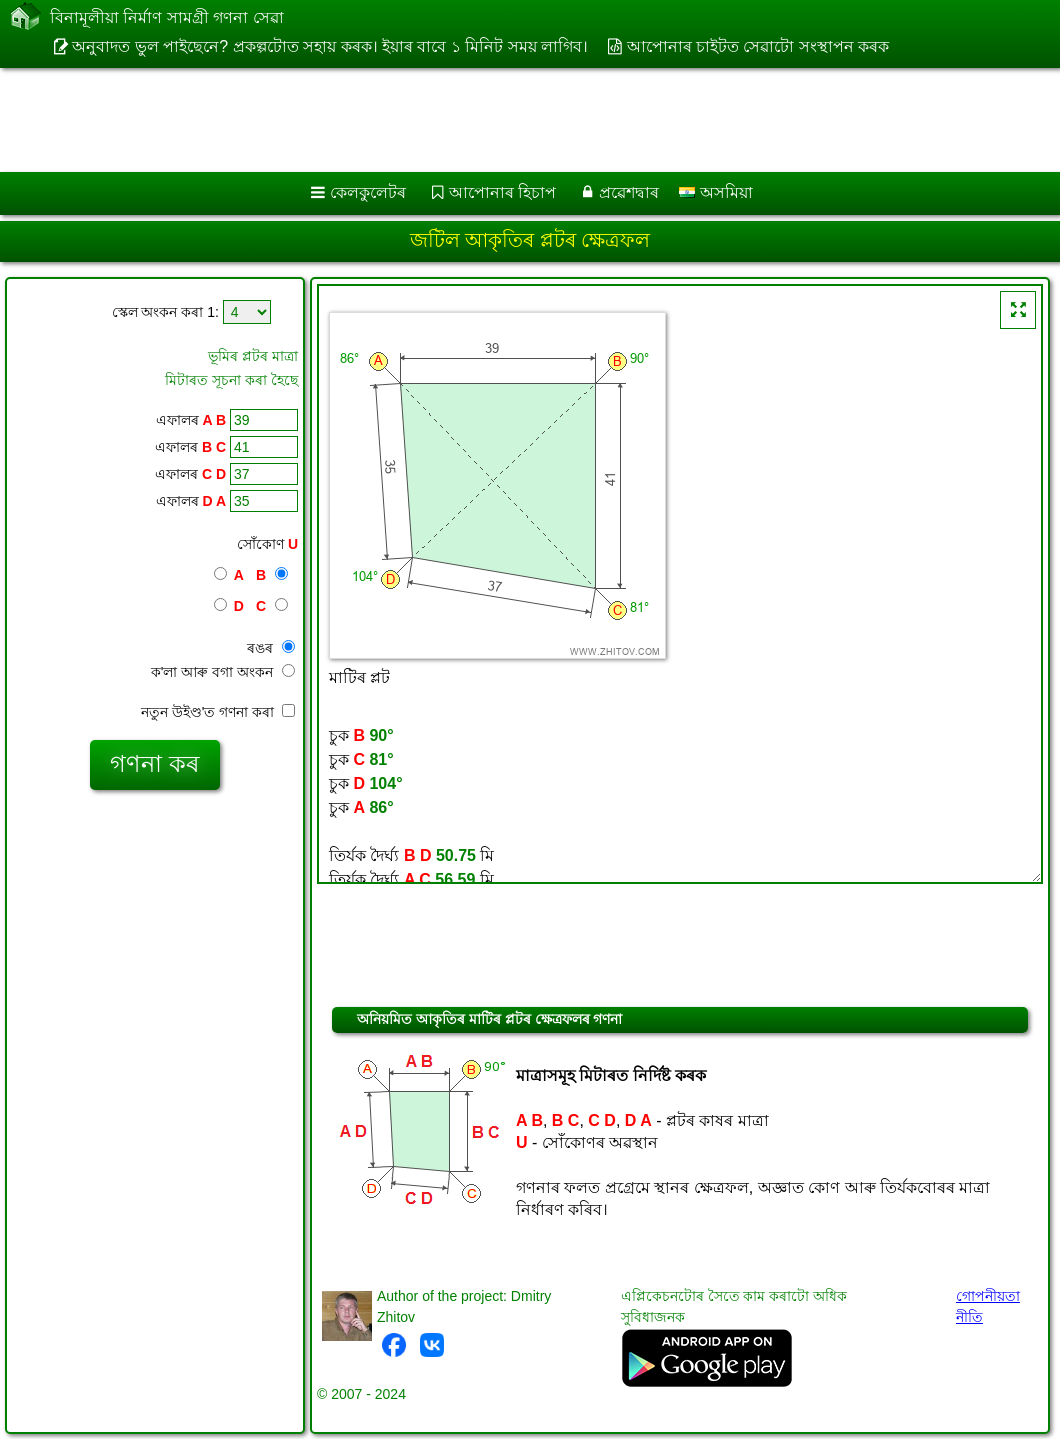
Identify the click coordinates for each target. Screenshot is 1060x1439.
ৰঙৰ (271, 648)
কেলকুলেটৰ (368, 192)
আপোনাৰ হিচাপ (502, 192)
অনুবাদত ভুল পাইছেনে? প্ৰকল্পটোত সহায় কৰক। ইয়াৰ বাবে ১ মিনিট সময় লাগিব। (330, 46)
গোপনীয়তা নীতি (988, 1306)
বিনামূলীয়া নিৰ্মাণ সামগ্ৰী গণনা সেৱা (167, 18)
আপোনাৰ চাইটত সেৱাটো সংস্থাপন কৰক (758, 46)
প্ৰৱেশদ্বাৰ (629, 192)
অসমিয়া (715, 192)
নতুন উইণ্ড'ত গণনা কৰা (218, 712)
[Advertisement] (510, 120)
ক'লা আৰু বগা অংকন (223, 672)
